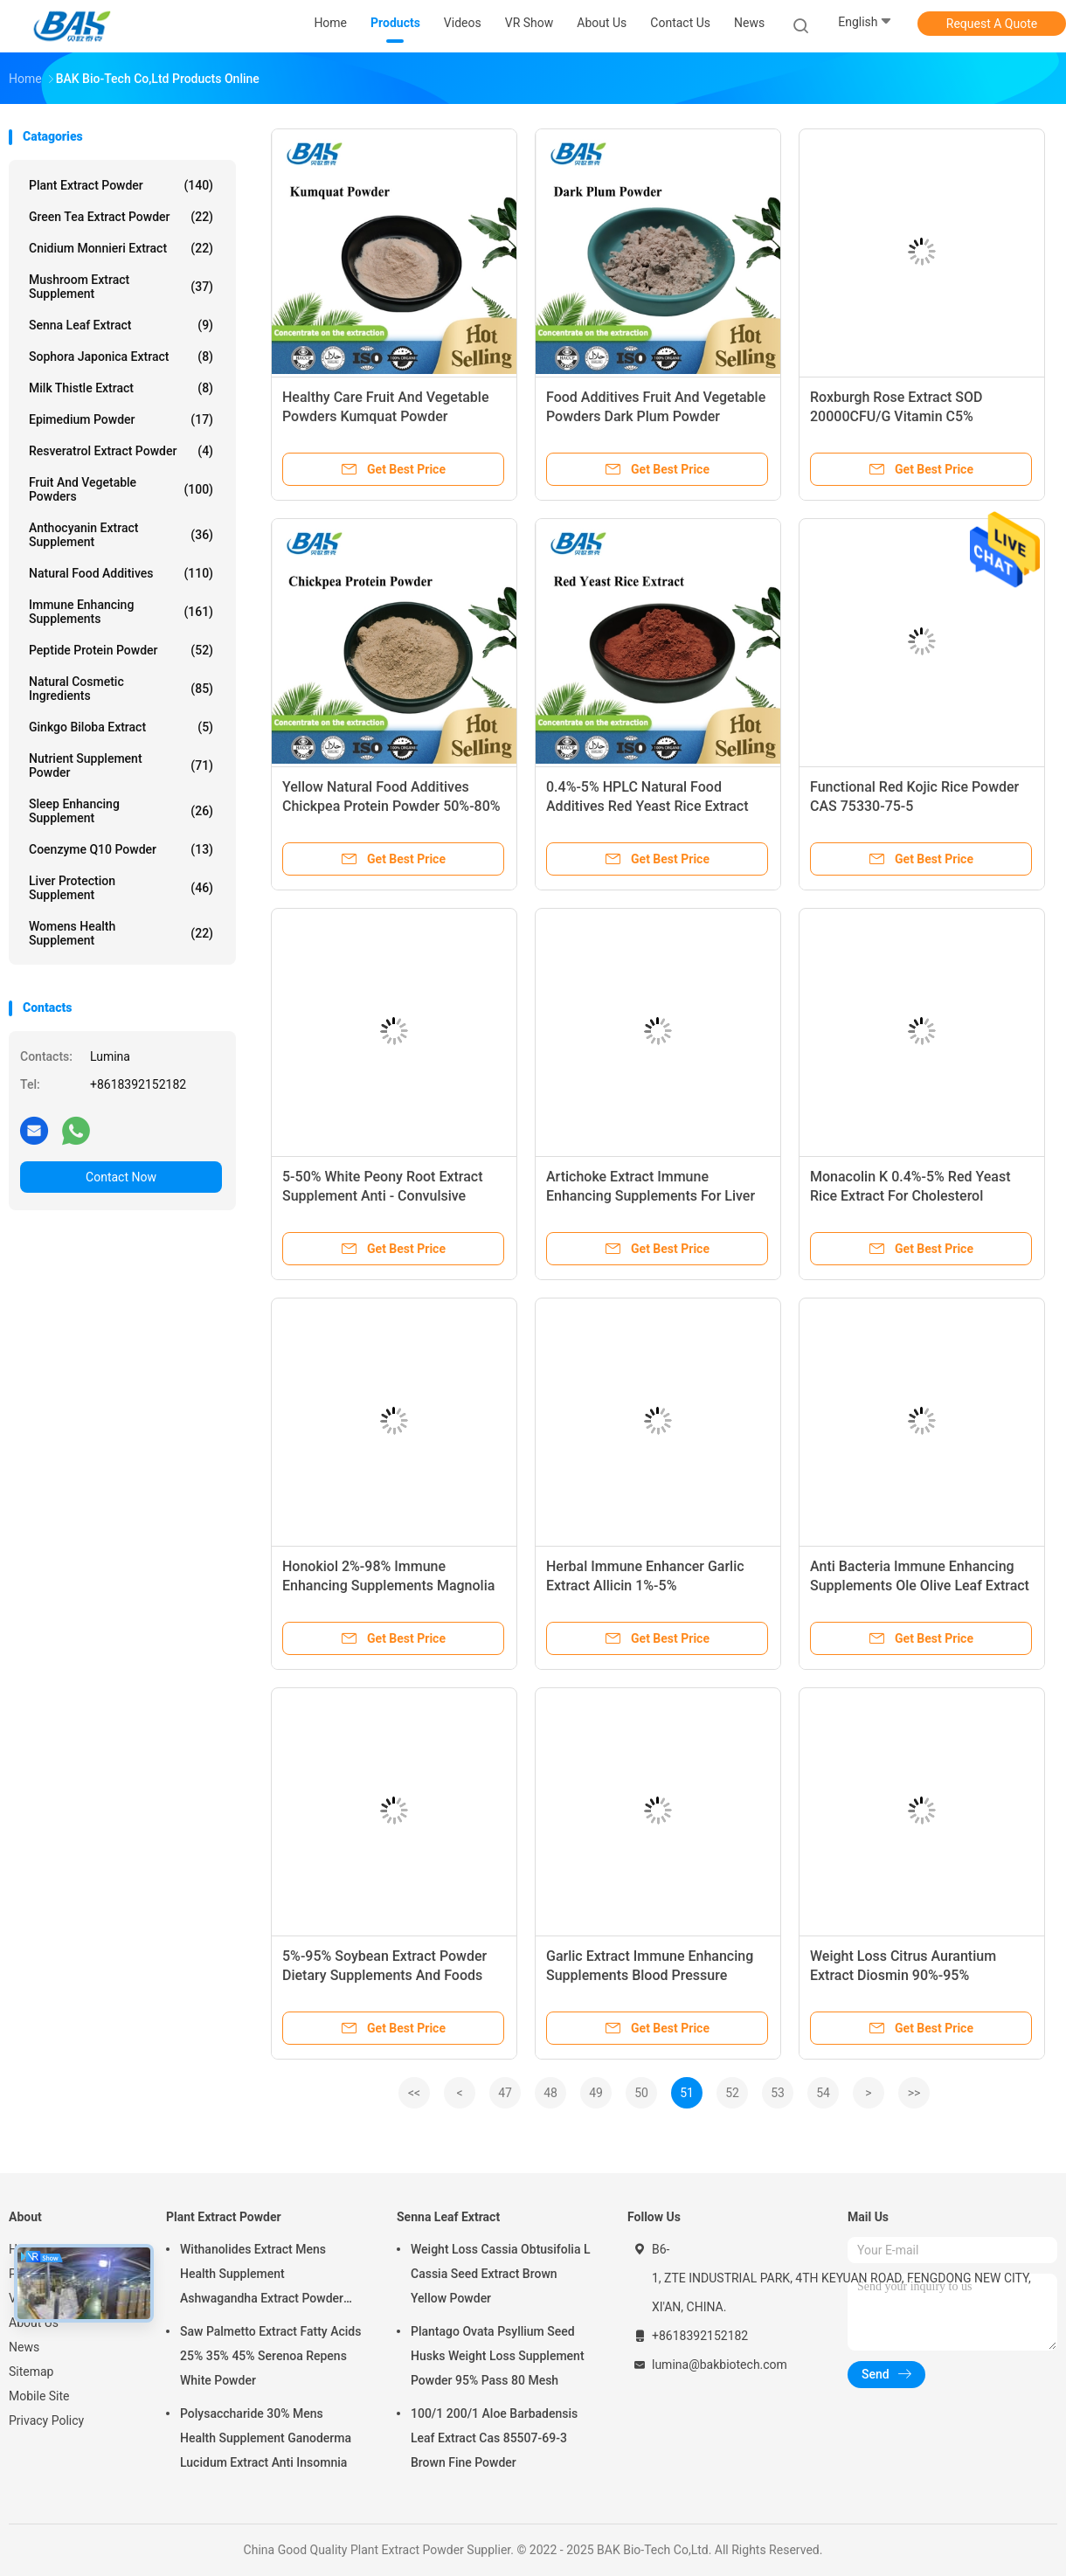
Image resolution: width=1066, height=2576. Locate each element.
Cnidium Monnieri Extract (121, 248)
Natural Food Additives (121, 573)
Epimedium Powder (121, 419)
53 (778, 2093)
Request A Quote (991, 24)
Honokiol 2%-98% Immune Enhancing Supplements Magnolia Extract (388, 1585)
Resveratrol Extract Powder (121, 451)
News (24, 2347)
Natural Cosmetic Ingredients (121, 689)
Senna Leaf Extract (121, 325)
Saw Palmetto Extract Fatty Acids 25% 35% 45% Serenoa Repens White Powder (270, 2355)
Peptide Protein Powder (121, 650)
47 (505, 2093)
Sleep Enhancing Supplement (121, 811)
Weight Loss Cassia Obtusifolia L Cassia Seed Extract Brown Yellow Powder (500, 2273)
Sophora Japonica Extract (121, 356)
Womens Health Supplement (121, 933)
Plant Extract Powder (121, 185)
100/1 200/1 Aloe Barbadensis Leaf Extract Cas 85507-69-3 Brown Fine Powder (494, 2437)
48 (550, 2093)
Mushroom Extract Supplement (121, 287)
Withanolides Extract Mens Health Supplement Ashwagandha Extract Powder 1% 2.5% (261, 2276)
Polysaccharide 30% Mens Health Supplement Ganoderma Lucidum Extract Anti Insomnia (265, 2437)
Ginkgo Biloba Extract (121, 727)
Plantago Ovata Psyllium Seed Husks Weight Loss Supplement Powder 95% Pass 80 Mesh (498, 2355)
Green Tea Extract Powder (121, 216)
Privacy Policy (46, 2420)
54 (823, 2093)
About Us (34, 2323)
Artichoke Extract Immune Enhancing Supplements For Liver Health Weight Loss (650, 1195)
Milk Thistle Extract (121, 388)
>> (914, 2093)
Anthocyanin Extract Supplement (121, 535)
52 (732, 2093)
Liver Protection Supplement (121, 888)
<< (414, 2093)
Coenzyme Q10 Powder (121, 849)
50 (641, 2093)
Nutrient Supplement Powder (121, 765)
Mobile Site (39, 2396)
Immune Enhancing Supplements (121, 612)
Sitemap (31, 2372)
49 (596, 2093)
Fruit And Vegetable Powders (121, 489)
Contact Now (121, 1177)
